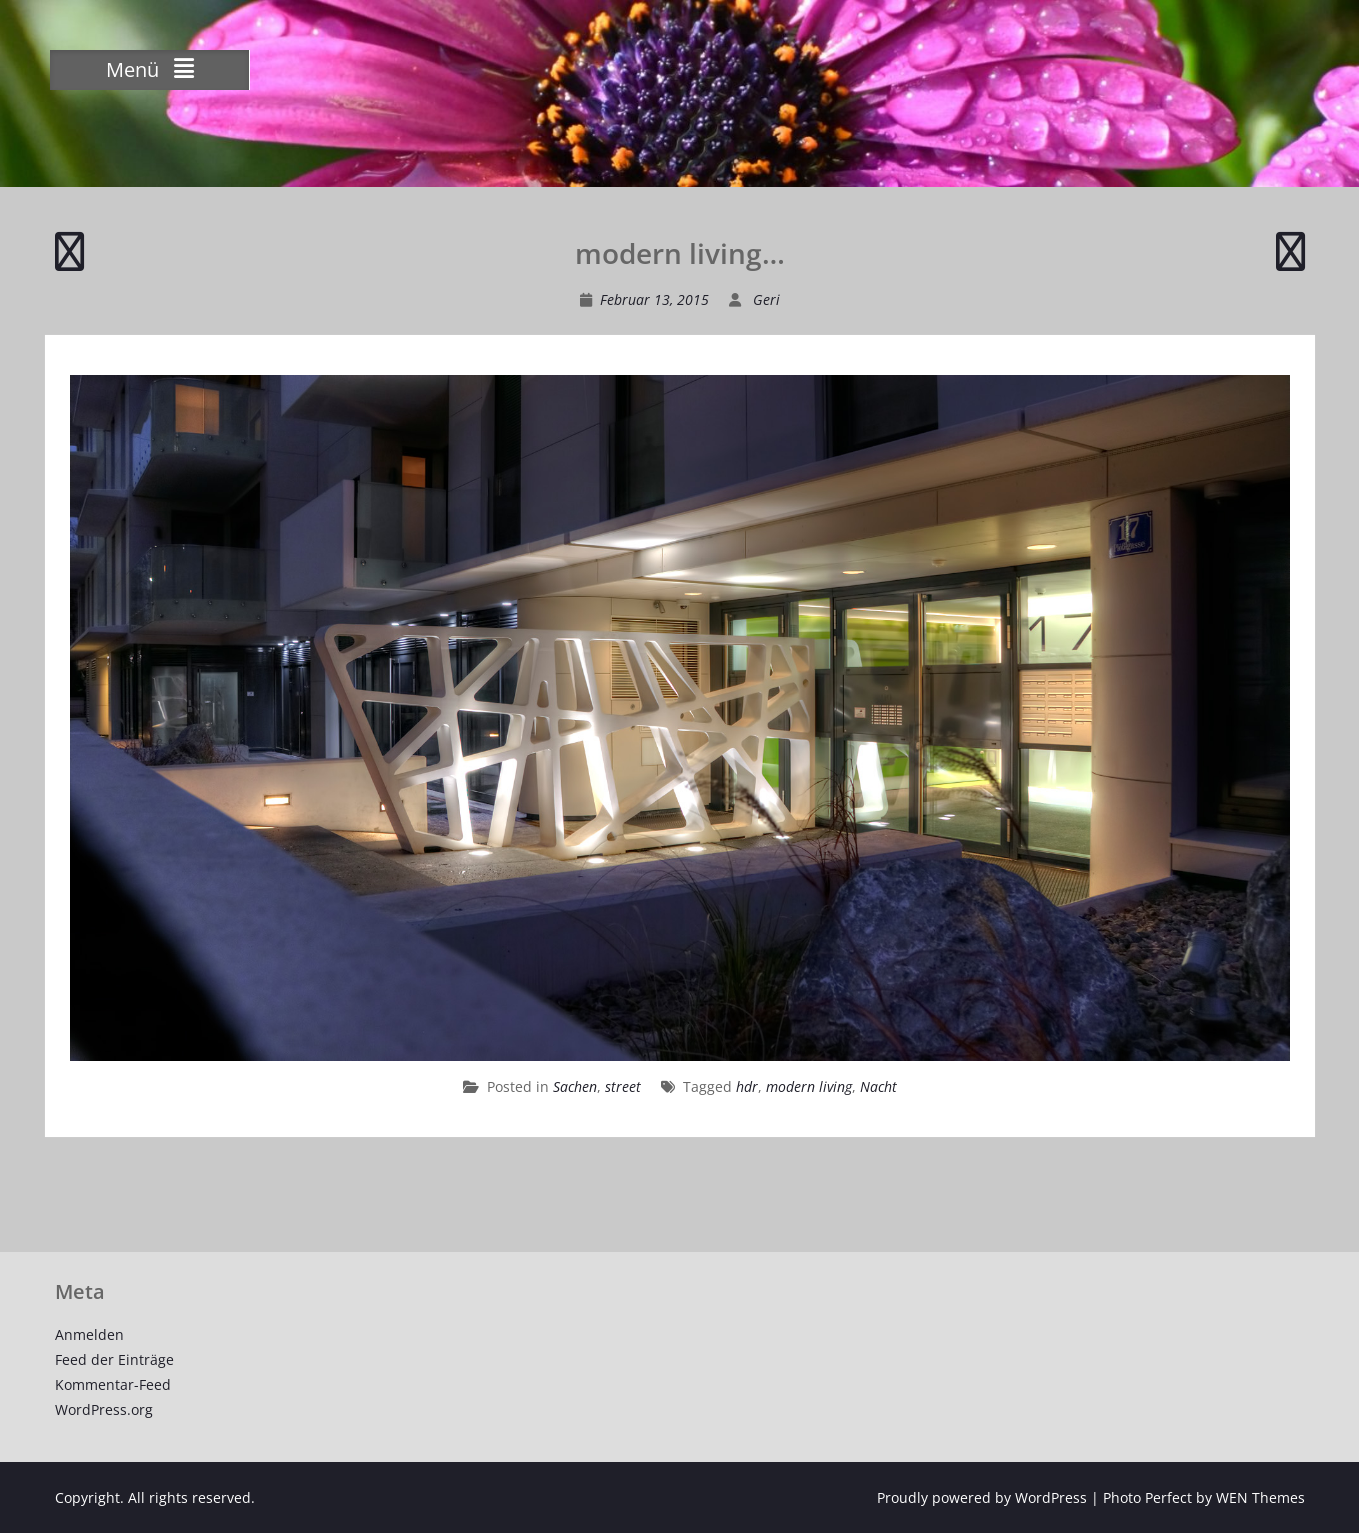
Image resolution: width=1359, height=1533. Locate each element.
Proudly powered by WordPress (982, 1497)
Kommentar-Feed (113, 1384)
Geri (766, 299)
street (623, 1086)
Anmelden (89, 1334)
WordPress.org (104, 1409)
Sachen (575, 1086)
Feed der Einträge (114, 1359)
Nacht (878, 1086)
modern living (809, 1086)
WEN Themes (1260, 1497)
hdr (747, 1086)
